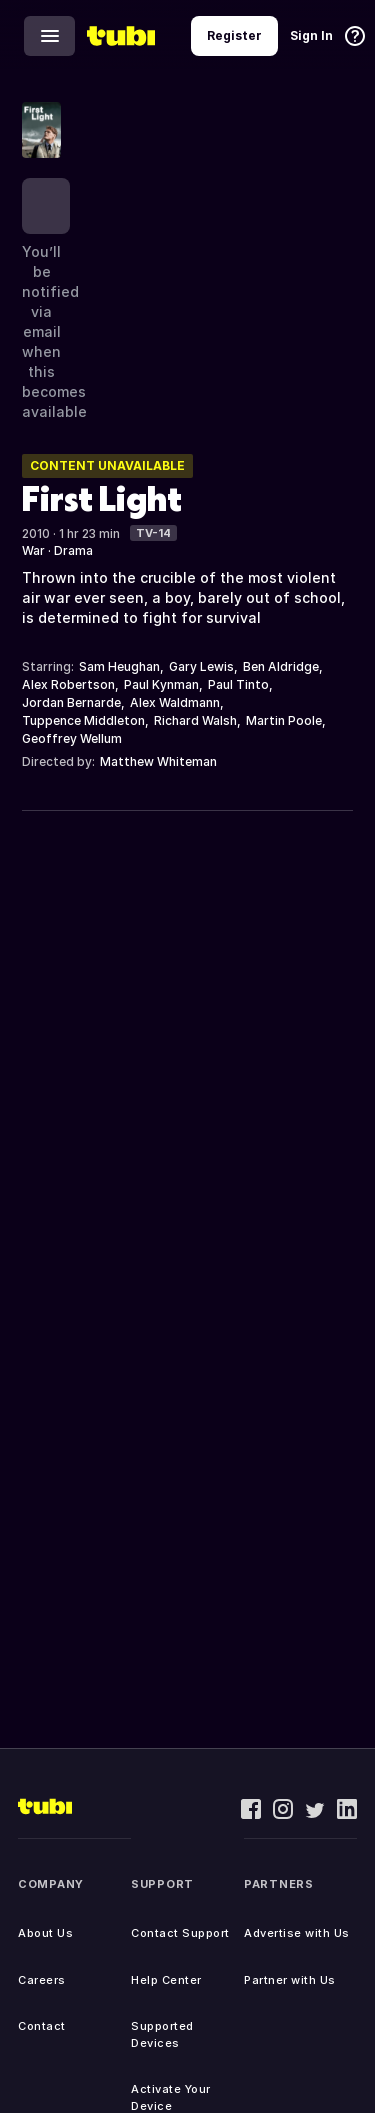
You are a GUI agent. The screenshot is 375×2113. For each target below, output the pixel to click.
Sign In (311, 35)
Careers (42, 1980)
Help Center (166, 1980)
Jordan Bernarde (71, 702)
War (33, 550)
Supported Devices (162, 2034)
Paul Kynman (161, 684)
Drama (73, 550)
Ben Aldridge (281, 666)
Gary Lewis (201, 666)
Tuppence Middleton (83, 720)
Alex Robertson (68, 684)
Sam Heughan (119, 666)
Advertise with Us (297, 1933)
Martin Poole (284, 720)
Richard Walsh (195, 720)
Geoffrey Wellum (72, 738)
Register (234, 35)
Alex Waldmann (175, 702)
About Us (45, 1933)
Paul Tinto (238, 684)
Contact (42, 2026)
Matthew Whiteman (158, 761)
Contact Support (180, 1933)
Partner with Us (290, 1980)
